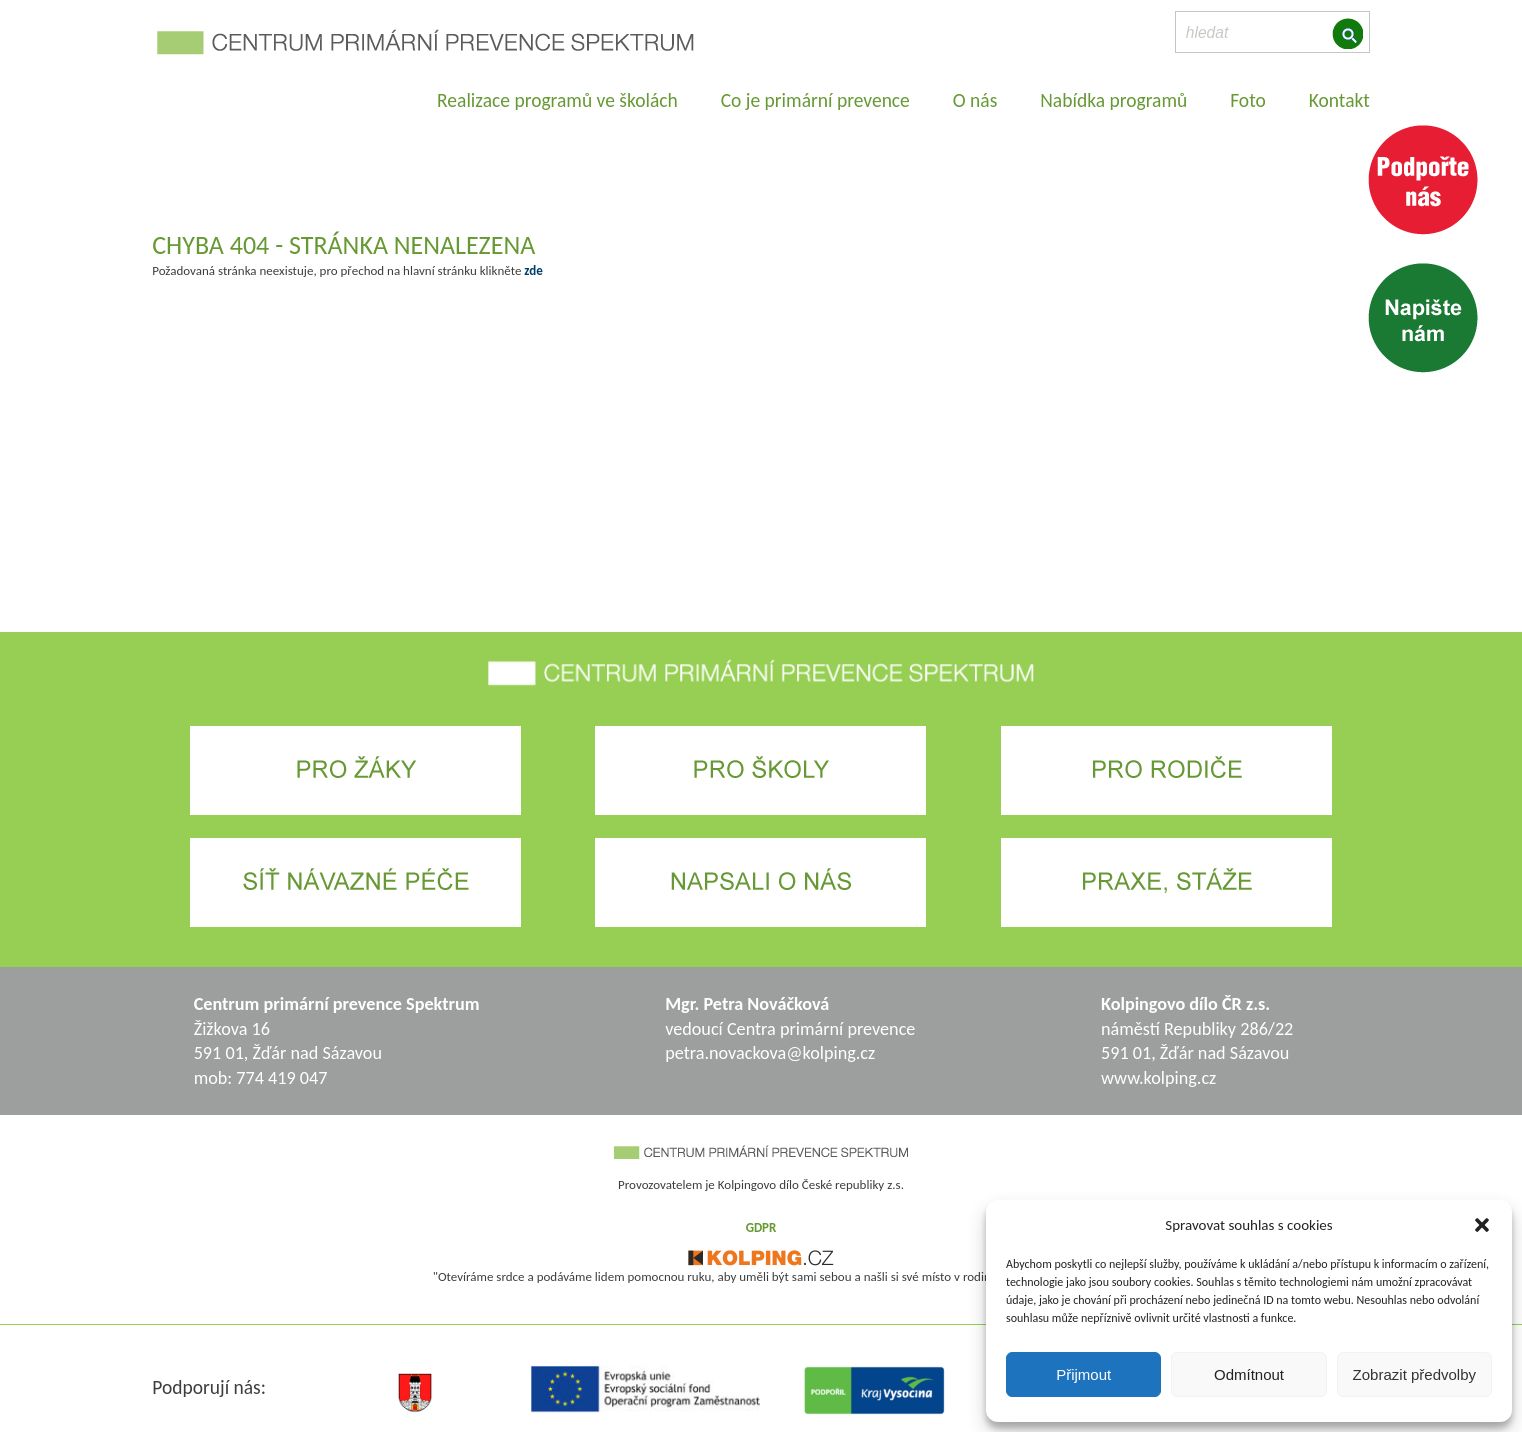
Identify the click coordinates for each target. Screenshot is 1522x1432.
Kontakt (1339, 100)
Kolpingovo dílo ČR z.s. (1185, 1004)
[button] (1482, 1225)
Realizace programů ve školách (557, 100)
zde (533, 270)
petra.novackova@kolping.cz (770, 1053)
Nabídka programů (1113, 100)
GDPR (761, 1227)
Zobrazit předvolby (1414, 1374)
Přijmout (1083, 1374)
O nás (975, 100)
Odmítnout (1249, 1374)
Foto (1248, 100)
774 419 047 (281, 1078)
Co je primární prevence (815, 100)
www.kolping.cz (1158, 1078)
